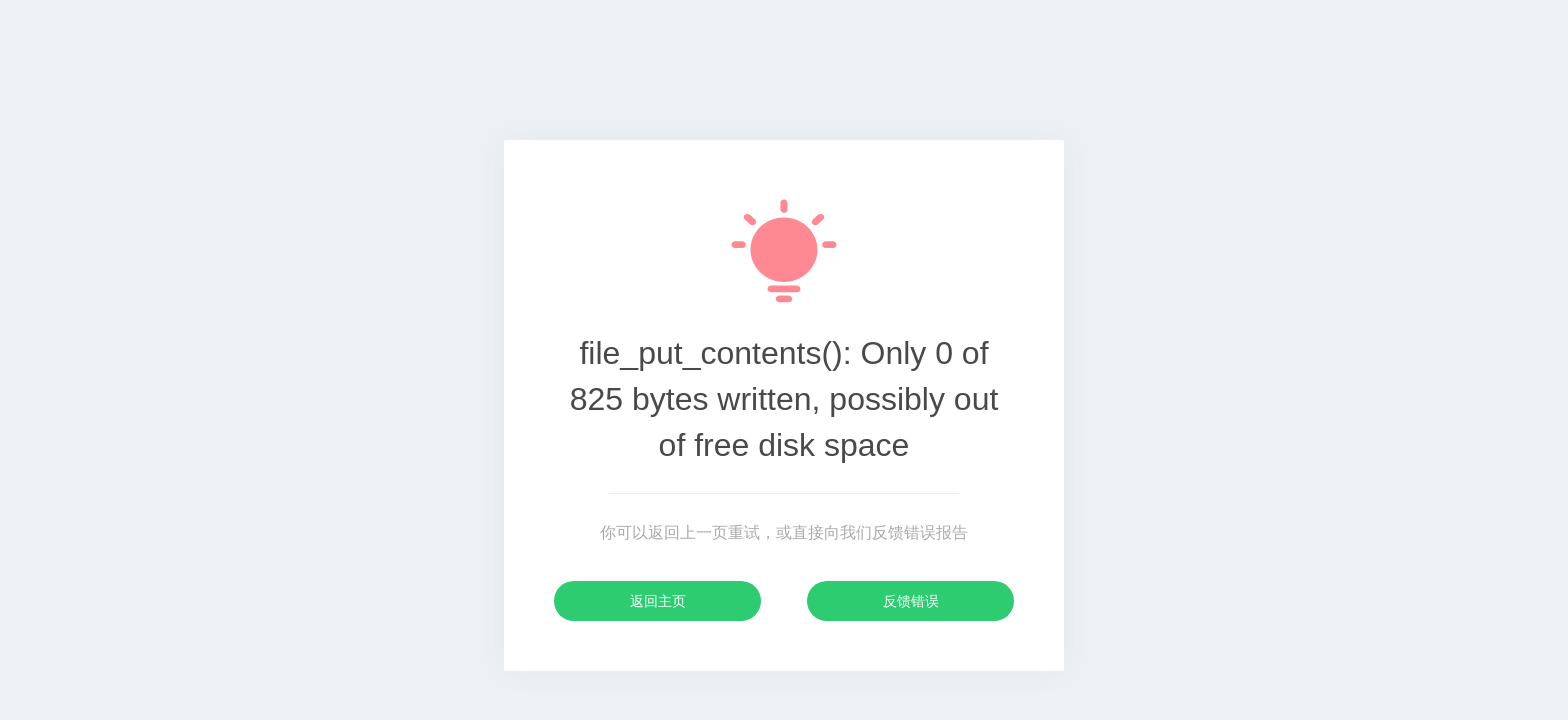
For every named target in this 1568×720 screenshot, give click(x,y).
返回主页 (658, 601)
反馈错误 (911, 601)
